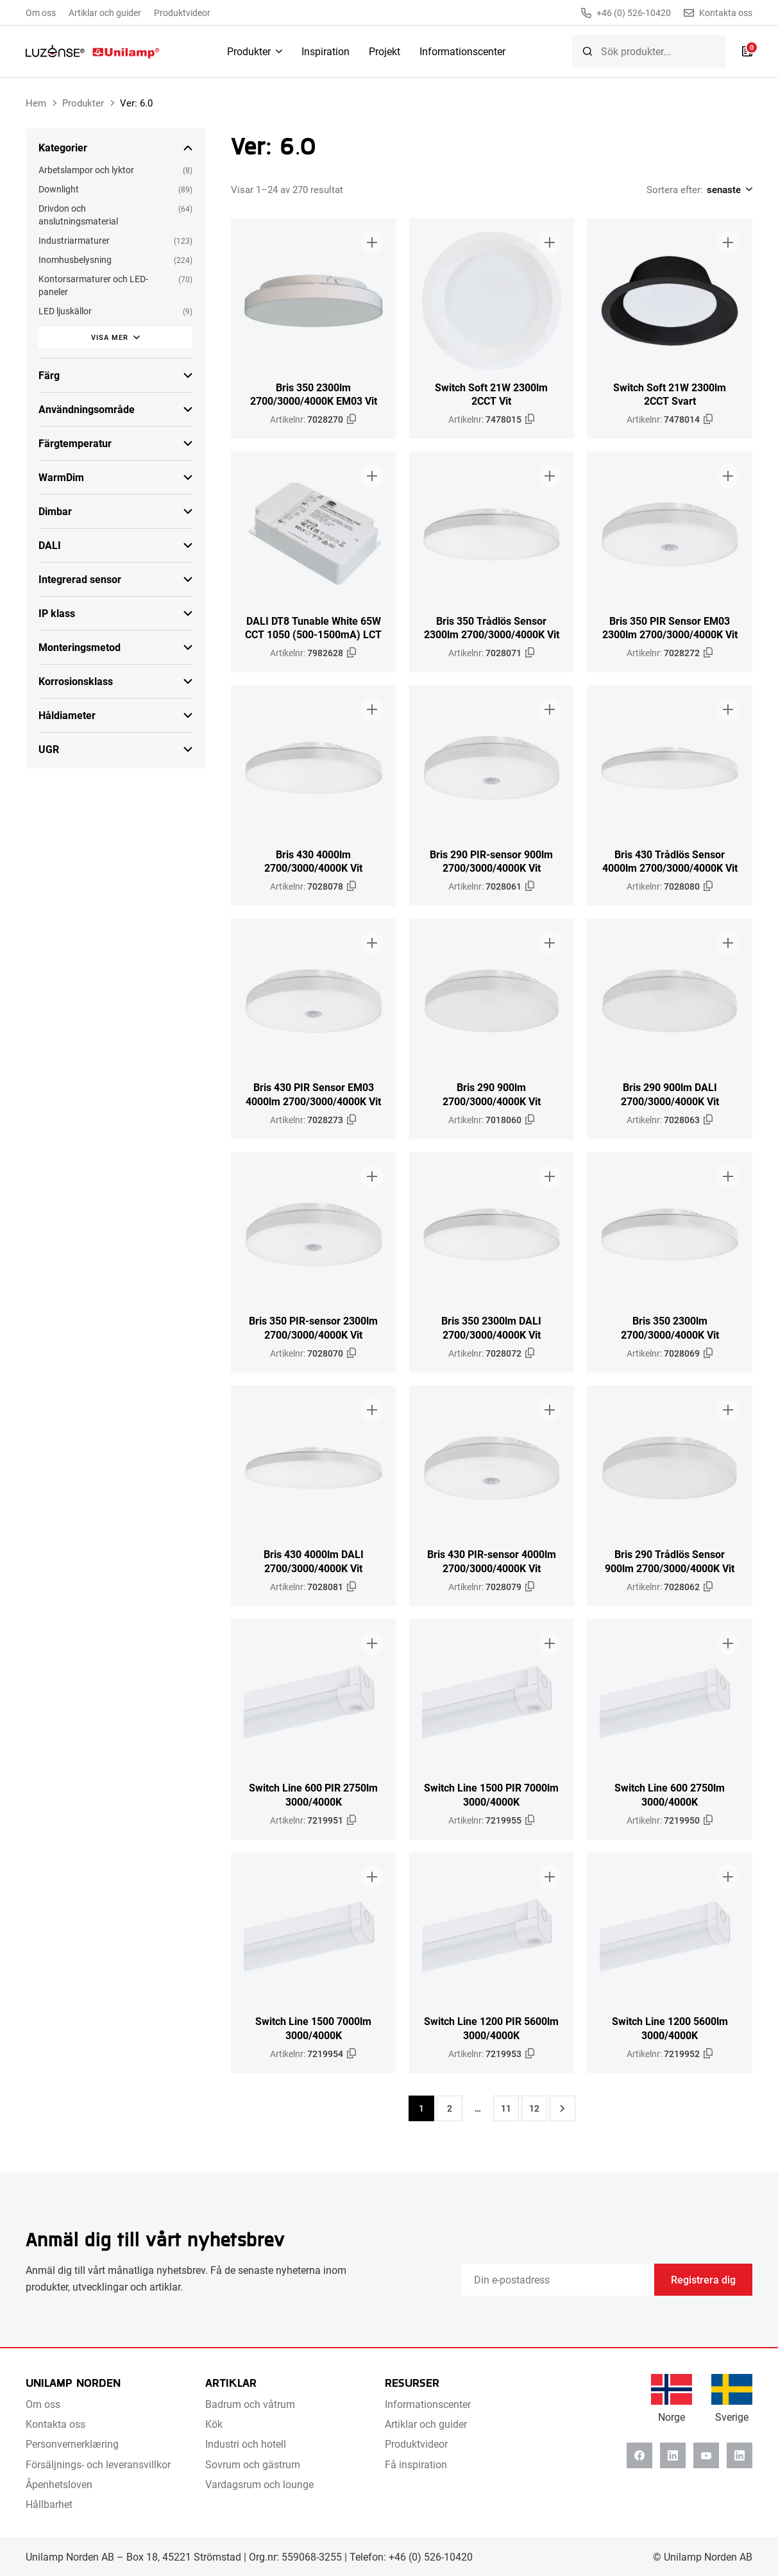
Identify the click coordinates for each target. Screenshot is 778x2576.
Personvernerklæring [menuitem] (72, 2443)
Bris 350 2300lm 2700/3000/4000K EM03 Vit (313, 393)
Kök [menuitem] (214, 2423)
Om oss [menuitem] (41, 12)
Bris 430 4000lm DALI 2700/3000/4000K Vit (314, 1560)
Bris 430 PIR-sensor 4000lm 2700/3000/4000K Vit (491, 1560)
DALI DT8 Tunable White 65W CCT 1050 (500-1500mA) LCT (313, 627)
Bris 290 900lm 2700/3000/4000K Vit (492, 1093)
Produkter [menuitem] (249, 51)
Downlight (58, 189)
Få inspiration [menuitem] (416, 2464)
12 (534, 2108)
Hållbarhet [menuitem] (49, 2504)
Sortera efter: (675, 189)
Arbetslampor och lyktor (86, 170)
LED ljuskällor (65, 311)
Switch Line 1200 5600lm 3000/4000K (670, 2027)
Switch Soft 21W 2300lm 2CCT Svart (669, 393)
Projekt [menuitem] (384, 51)
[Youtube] (706, 2455)
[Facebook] (639, 2455)
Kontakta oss (718, 13)
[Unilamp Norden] (93, 51)
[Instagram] (739, 2455)
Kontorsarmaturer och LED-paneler (93, 285)
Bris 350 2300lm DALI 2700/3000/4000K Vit (491, 1327)
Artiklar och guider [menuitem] (105, 12)
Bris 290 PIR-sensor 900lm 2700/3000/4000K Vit (491, 860)
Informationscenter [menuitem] (462, 51)
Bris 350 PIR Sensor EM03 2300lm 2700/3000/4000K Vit (670, 627)
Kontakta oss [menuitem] (55, 2423)
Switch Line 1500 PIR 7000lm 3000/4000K (491, 1794)
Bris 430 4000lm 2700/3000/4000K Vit (313, 860)
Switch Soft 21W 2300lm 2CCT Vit (491, 393)
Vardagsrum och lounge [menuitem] (259, 2484)
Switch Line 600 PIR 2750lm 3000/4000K (313, 1794)
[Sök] (587, 51)
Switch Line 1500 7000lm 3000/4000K (313, 2027)
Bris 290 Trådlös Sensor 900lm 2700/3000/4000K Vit (669, 1560)
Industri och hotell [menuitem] (245, 2443)
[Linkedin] (673, 2455)
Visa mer (109, 337)
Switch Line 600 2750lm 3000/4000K (669, 1794)
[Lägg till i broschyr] (372, 242)
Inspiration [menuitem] (325, 51)
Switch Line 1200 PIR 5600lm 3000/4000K (491, 2027)
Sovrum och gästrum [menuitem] (252, 2464)
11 (506, 2108)
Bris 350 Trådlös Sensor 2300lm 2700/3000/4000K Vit (491, 627)
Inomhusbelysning (75, 259)
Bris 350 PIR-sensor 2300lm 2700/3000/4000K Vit (313, 1327)
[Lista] (747, 51)
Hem (36, 102)
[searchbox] (649, 51)
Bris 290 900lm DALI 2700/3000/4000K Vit (670, 1093)
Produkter (83, 102)
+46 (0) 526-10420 (626, 13)
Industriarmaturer (74, 240)
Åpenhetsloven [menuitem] (59, 2484)
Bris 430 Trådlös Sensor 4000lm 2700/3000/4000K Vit (670, 860)
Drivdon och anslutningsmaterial (78, 214)
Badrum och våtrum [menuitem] (250, 2404)
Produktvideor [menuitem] (182, 12)
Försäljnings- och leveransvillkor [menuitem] (98, 2464)
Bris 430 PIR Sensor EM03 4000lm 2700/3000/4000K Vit (313, 1093)
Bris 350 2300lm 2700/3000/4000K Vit (670, 1327)
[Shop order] (727, 189)
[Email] (558, 2280)
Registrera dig (703, 2279)
